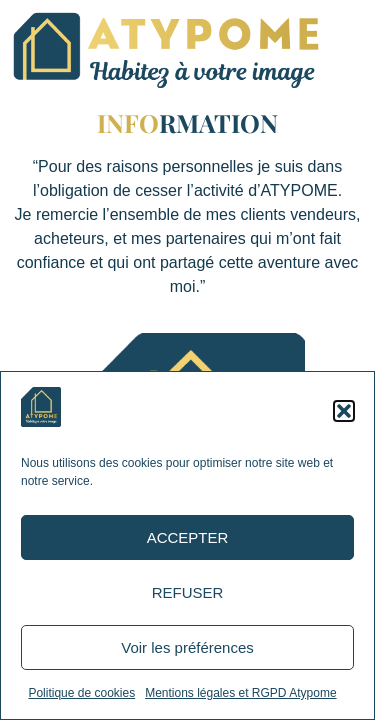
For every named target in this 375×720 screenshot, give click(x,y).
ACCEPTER (188, 537)
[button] (344, 411)
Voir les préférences (187, 647)
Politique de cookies (81, 693)
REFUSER (188, 592)
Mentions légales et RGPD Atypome (240, 693)
